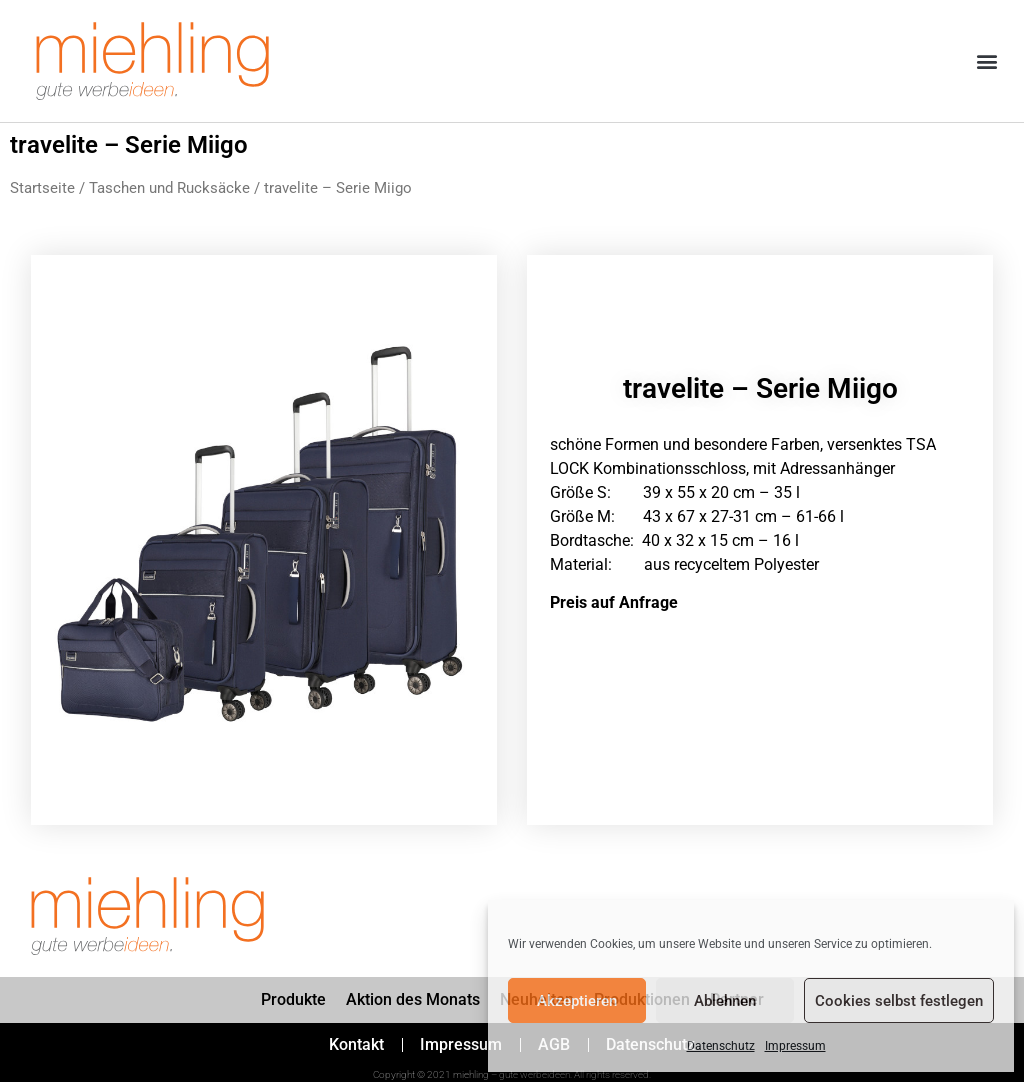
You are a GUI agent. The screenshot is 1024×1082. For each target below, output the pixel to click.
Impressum (795, 1046)
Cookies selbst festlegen (899, 1001)
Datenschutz (721, 1046)
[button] (987, 61)
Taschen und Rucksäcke (169, 188)
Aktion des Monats (413, 999)
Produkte (293, 999)
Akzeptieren (577, 1001)
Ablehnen (725, 1001)
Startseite (42, 188)
